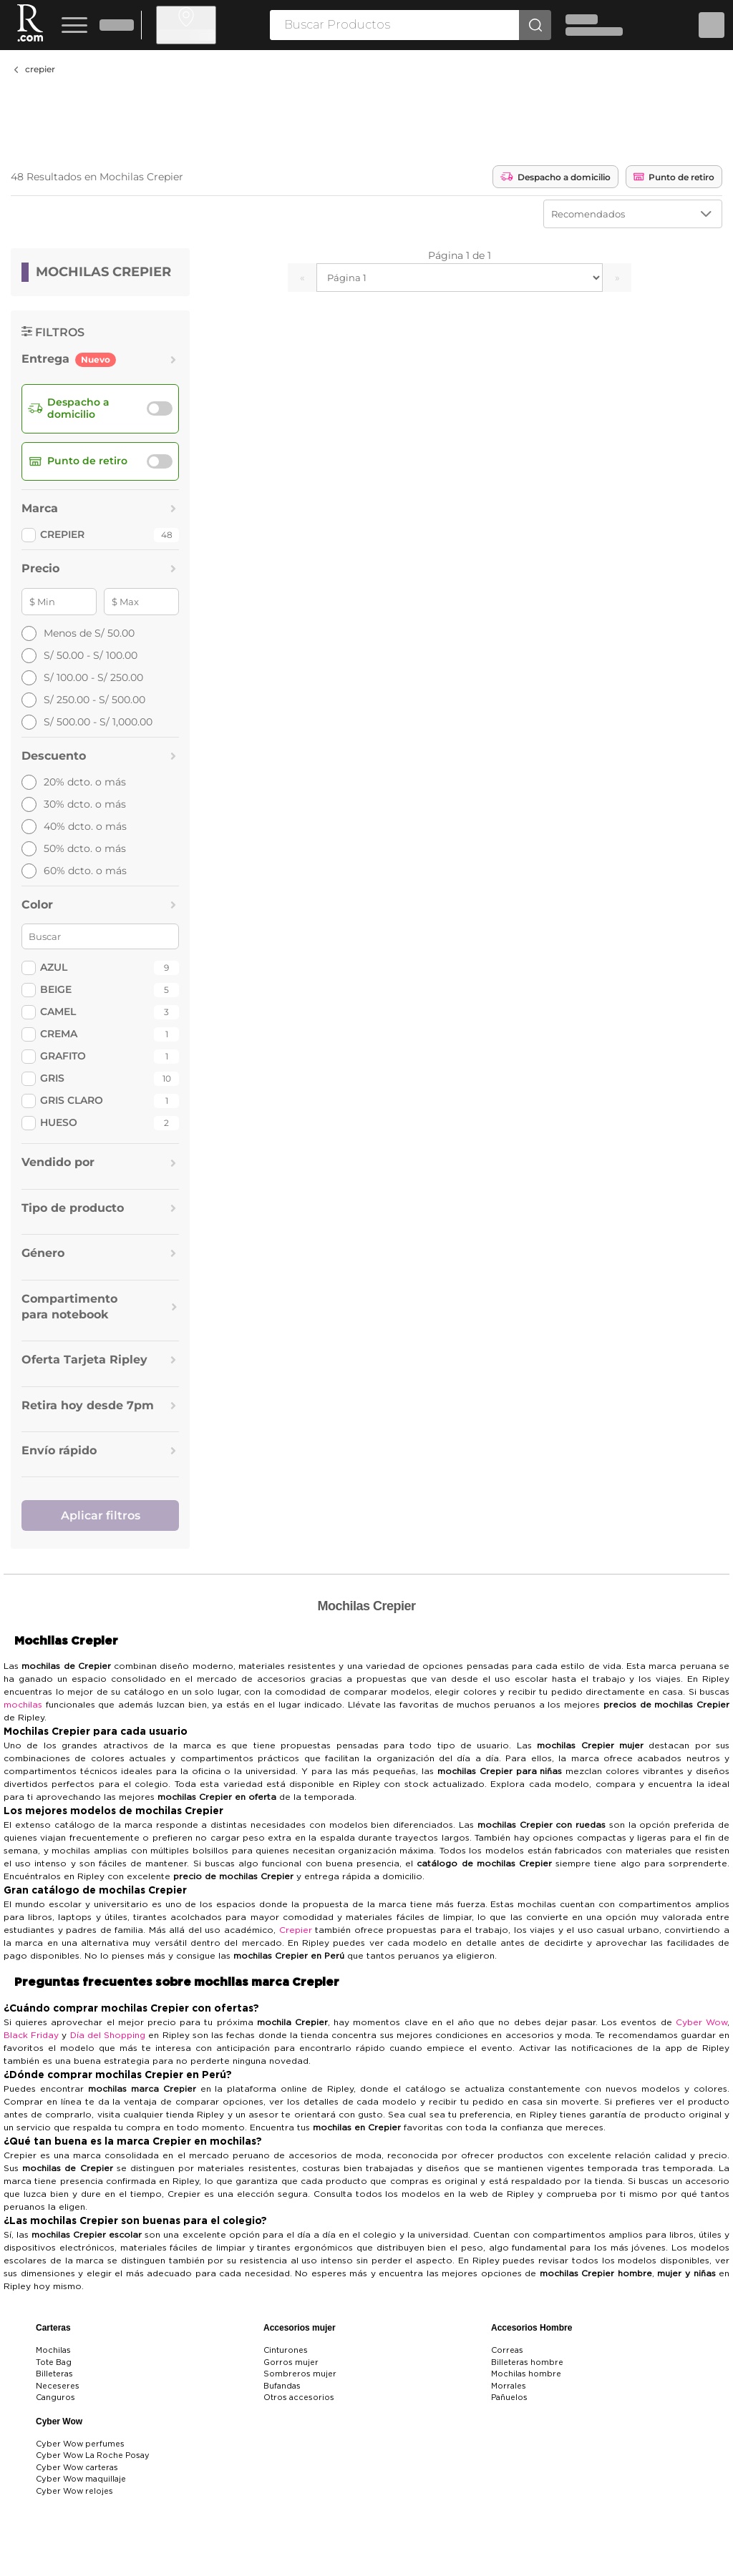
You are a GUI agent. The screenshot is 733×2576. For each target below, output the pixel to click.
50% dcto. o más (73, 848)
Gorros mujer (291, 2362)
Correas (507, 2350)
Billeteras (54, 2374)
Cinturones (285, 2350)
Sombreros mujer (299, 2374)
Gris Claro (71, 1100)
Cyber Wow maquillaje (81, 2479)
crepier (40, 69)
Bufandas (282, 2386)
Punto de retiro (674, 177)
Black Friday (31, 2035)
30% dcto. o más (73, 804)
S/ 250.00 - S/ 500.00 (83, 699)
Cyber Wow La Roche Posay (93, 2455)
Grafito (63, 1055)
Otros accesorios (298, 2397)
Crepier (295, 1930)
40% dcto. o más (74, 826)
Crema (58, 1033)
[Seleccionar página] (459, 277)
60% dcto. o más (74, 870)
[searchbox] (394, 25)
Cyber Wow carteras (77, 2468)
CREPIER (62, 534)
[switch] (160, 408)
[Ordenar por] (632, 214)
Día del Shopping (107, 2035)
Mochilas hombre (526, 2374)
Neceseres (57, 2386)
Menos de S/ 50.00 (78, 633)
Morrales (508, 2386)
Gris (52, 1078)
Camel (58, 1011)
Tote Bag (54, 2362)
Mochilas (53, 2350)
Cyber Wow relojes (74, 2491)
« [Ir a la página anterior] (302, 277)
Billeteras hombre (527, 2362)
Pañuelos (509, 2397)
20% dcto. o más (73, 782)
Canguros (55, 2397)
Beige (56, 989)
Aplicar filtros (100, 1515)
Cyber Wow (701, 2022)
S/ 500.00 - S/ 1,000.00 (86, 722)
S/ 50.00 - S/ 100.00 (79, 655)
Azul (53, 967)
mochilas (23, 1704)
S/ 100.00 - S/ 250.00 (82, 677)
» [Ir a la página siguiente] (617, 277)
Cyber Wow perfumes (80, 2444)
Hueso (58, 1122)
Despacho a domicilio (555, 177)
